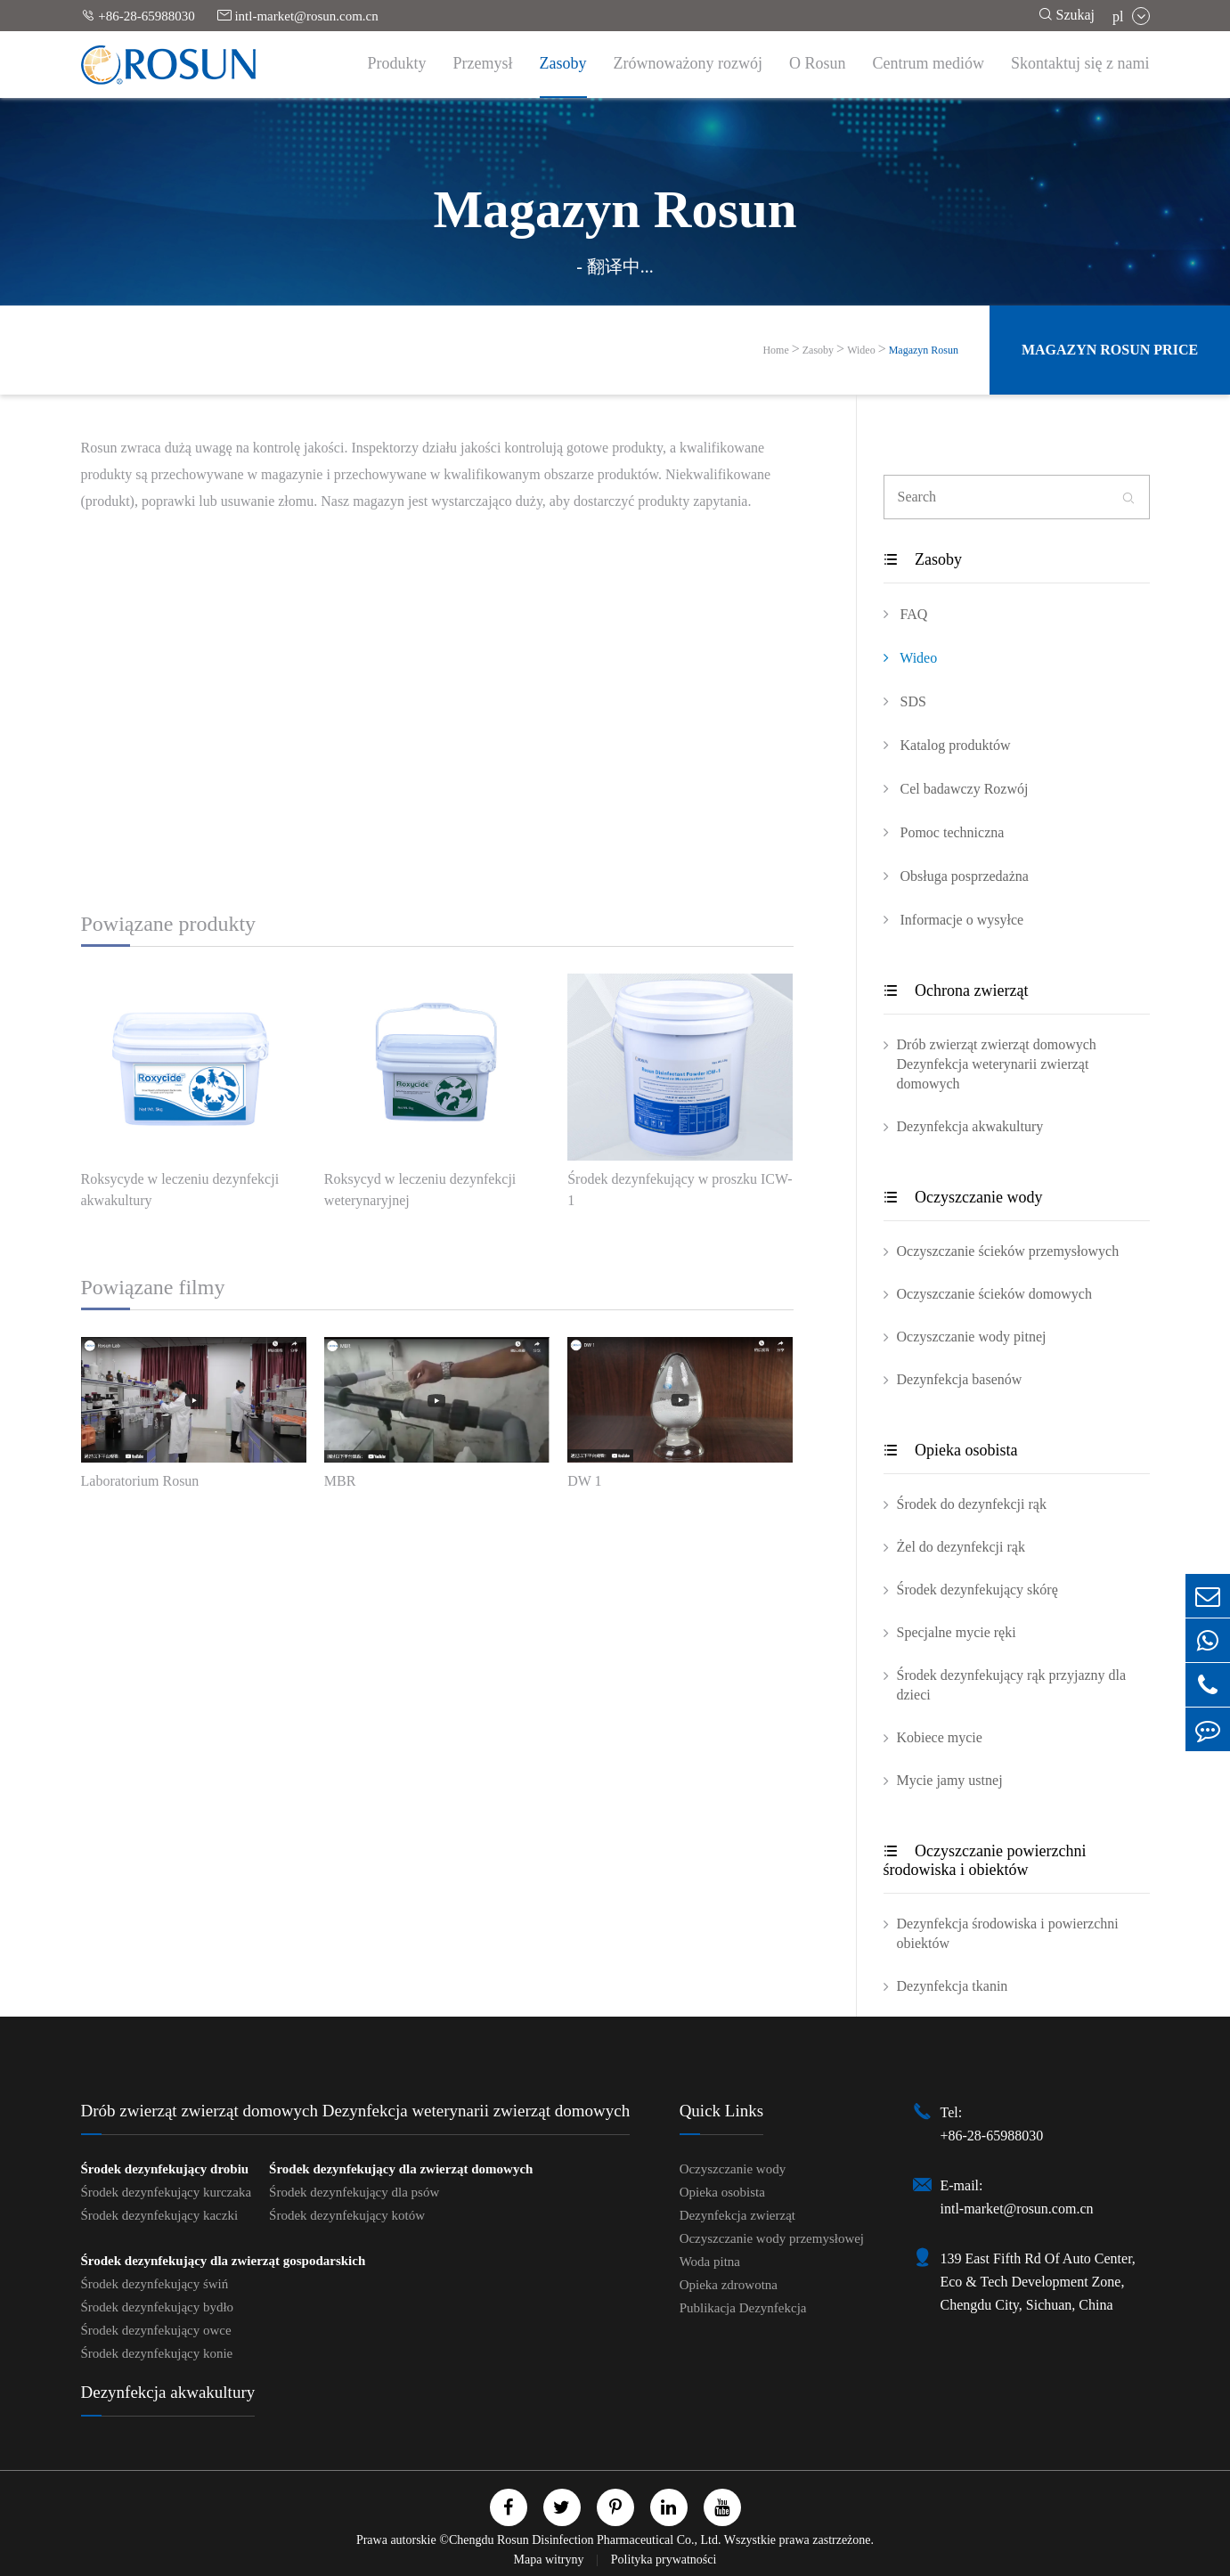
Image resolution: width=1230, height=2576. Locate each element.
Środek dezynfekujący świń (155, 2284)
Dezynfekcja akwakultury (970, 1126)
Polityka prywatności (664, 2559)
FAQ (906, 614)
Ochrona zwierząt (956, 990)
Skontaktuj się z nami (1080, 63)
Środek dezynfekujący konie (157, 2353)
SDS (905, 701)
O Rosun (817, 63)
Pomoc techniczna (944, 832)
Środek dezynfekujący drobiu (165, 2169)
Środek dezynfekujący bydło (157, 2307)
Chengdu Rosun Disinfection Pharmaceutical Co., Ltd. (585, 2540)
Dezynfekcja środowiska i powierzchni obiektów (1008, 1933)
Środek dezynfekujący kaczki (160, 2215)
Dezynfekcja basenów (959, 1379)
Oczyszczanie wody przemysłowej (772, 2238)
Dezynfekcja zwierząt (737, 2215)
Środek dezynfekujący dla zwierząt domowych (401, 2169)
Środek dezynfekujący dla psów (354, 2192)
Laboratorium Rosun (140, 1480)
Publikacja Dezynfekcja (743, 2308)
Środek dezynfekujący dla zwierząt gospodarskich (223, 2261)
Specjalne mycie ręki (956, 1632)
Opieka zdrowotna (729, 2285)
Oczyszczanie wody (963, 1197)
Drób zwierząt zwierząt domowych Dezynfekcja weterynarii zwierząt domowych (996, 1064)
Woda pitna (710, 2261)
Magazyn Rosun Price (1110, 349)
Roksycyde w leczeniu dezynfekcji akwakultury (180, 1189)
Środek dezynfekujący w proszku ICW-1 (679, 1189)
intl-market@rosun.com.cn (298, 15)
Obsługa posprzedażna (956, 875)
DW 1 (584, 1480)
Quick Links (721, 2110)
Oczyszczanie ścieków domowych (994, 1293)
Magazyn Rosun (923, 350)
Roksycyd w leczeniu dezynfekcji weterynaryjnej (420, 1189)
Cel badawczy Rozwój (956, 788)
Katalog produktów (947, 744)
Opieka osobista (951, 1450)
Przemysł (483, 63)
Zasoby (563, 63)
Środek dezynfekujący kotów (347, 2215)
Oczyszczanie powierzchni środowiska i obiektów (985, 1860)
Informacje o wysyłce (954, 919)
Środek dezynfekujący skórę (977, 1589)
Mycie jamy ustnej (950, 1780)
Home (775, 350)
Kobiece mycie (939, 1737)
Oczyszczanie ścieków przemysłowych (1008, 1251)
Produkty (397, 63)
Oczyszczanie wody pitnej (972, 1336)
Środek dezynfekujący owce (156, 2330)
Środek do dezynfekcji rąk (972, 1504)
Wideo (861, 350)
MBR (340, 1480)
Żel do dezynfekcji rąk (961, 1546)
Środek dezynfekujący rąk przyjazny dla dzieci (1012, 1684)
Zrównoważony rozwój (688, 63)
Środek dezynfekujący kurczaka (166, 2192)
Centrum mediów (928, 63)
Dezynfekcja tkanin (952, 1985)
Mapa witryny (550, 2559)
